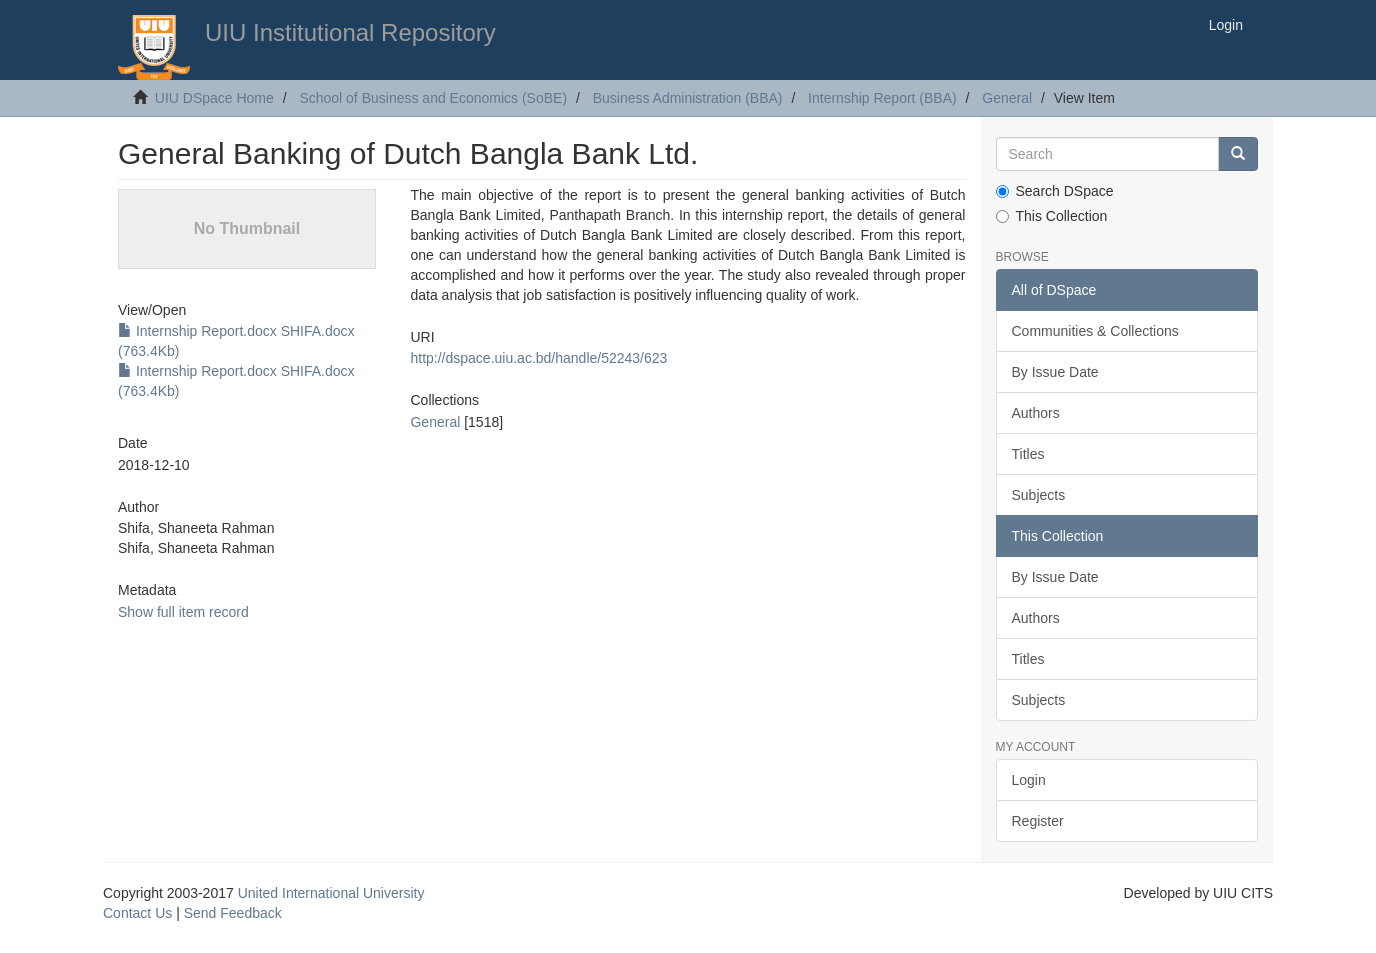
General (1007, 98)
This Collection (1052, 216)
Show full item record (183, 612)
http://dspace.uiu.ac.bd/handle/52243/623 (538, 358)
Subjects (1039, 495)
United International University (331, 893)
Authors (1036, 413)
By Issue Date (1055, 372)
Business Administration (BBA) (688, 98)
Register (1038, 821)
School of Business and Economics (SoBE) (433, 98)
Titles (1028, 454)
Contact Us (137, 913)
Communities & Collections (1095, 331)
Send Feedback (233, 913)
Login (1029, 780)
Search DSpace (1055, 191)
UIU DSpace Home (214, 98)
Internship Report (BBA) (882, 98)
